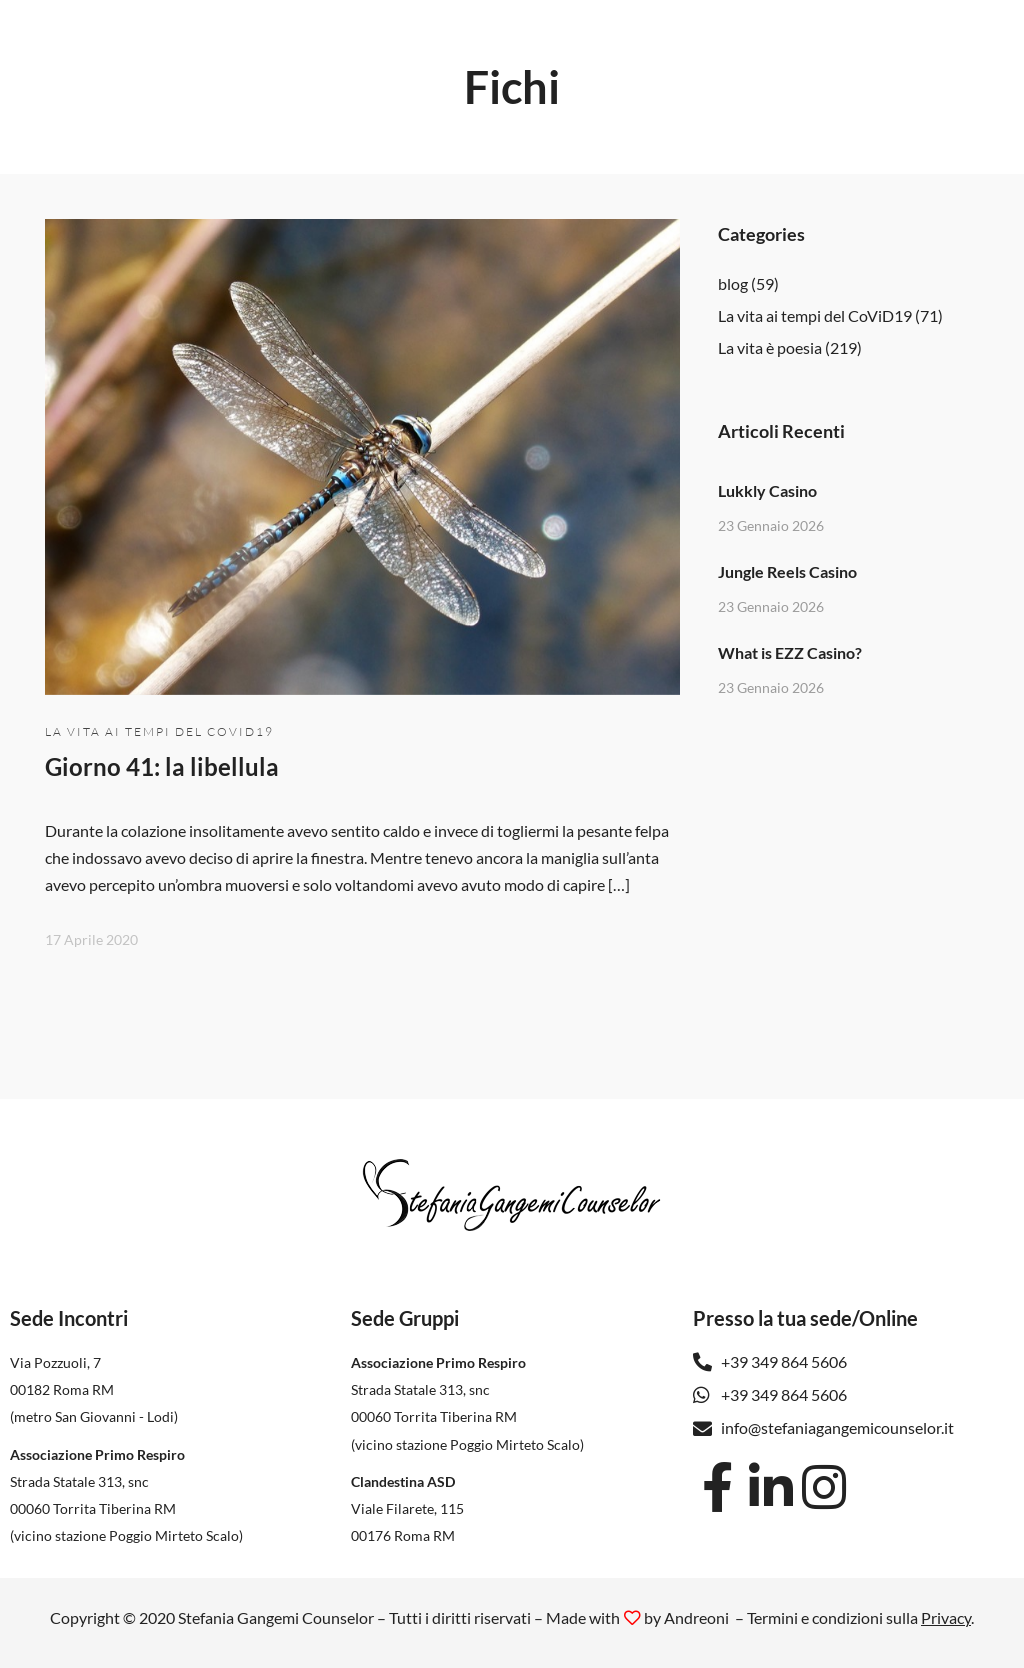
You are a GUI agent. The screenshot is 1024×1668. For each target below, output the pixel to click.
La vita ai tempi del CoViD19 (159, 731)
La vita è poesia (770, 347)
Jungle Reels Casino (787, 571)
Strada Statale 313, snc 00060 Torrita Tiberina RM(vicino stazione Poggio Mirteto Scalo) (126, 1508)
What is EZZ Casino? (790, 652)
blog (733, 283)
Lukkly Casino (767, 490)
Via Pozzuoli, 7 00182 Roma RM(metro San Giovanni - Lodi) (94, 1389)
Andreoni (696, 1617)
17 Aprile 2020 (91, 939)
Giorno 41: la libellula (162, 766)
